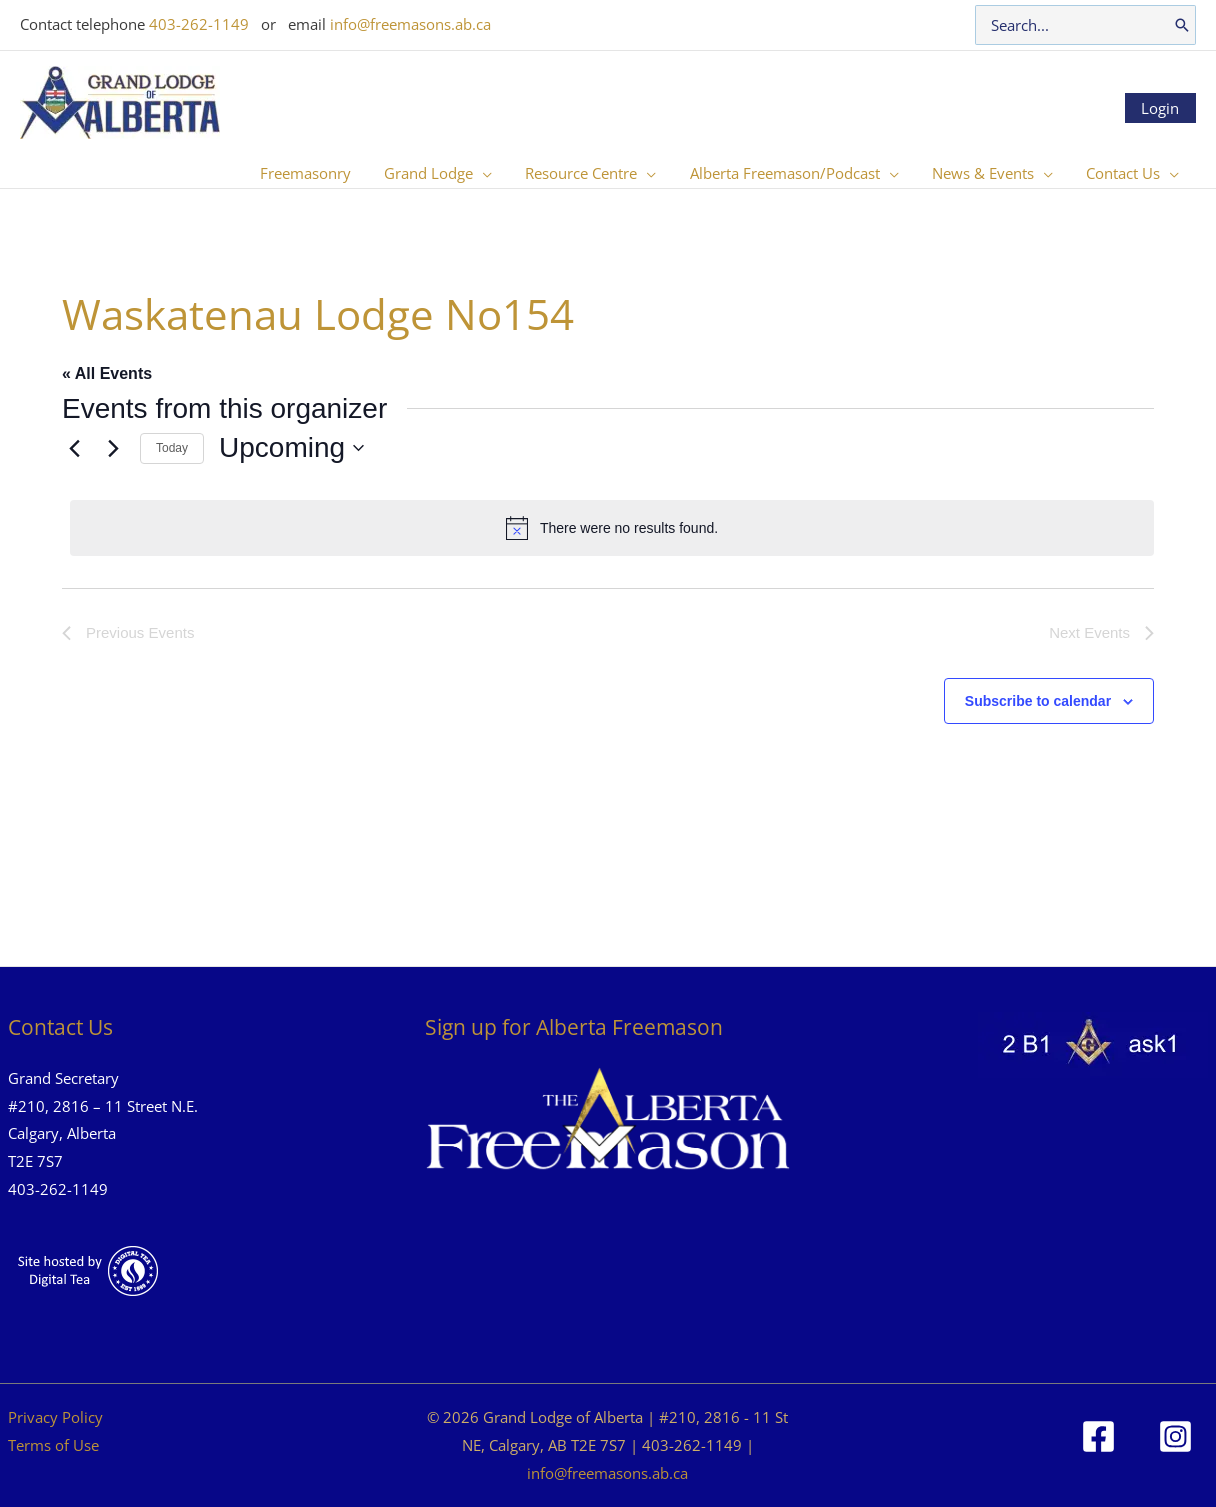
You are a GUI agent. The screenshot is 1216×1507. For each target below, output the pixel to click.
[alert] (612, 528)
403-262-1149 (199, 24)
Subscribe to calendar (1038, 701)
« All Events (107, 373)
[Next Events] (113, 448)
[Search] (1182, 25)
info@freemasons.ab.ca (410, 24)
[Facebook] (1098, 1436)
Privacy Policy (55, 1417)
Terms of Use (53, 1445)
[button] (497, 173)
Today (172, 448)
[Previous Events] (74, 448)
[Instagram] (1175, 1436)
